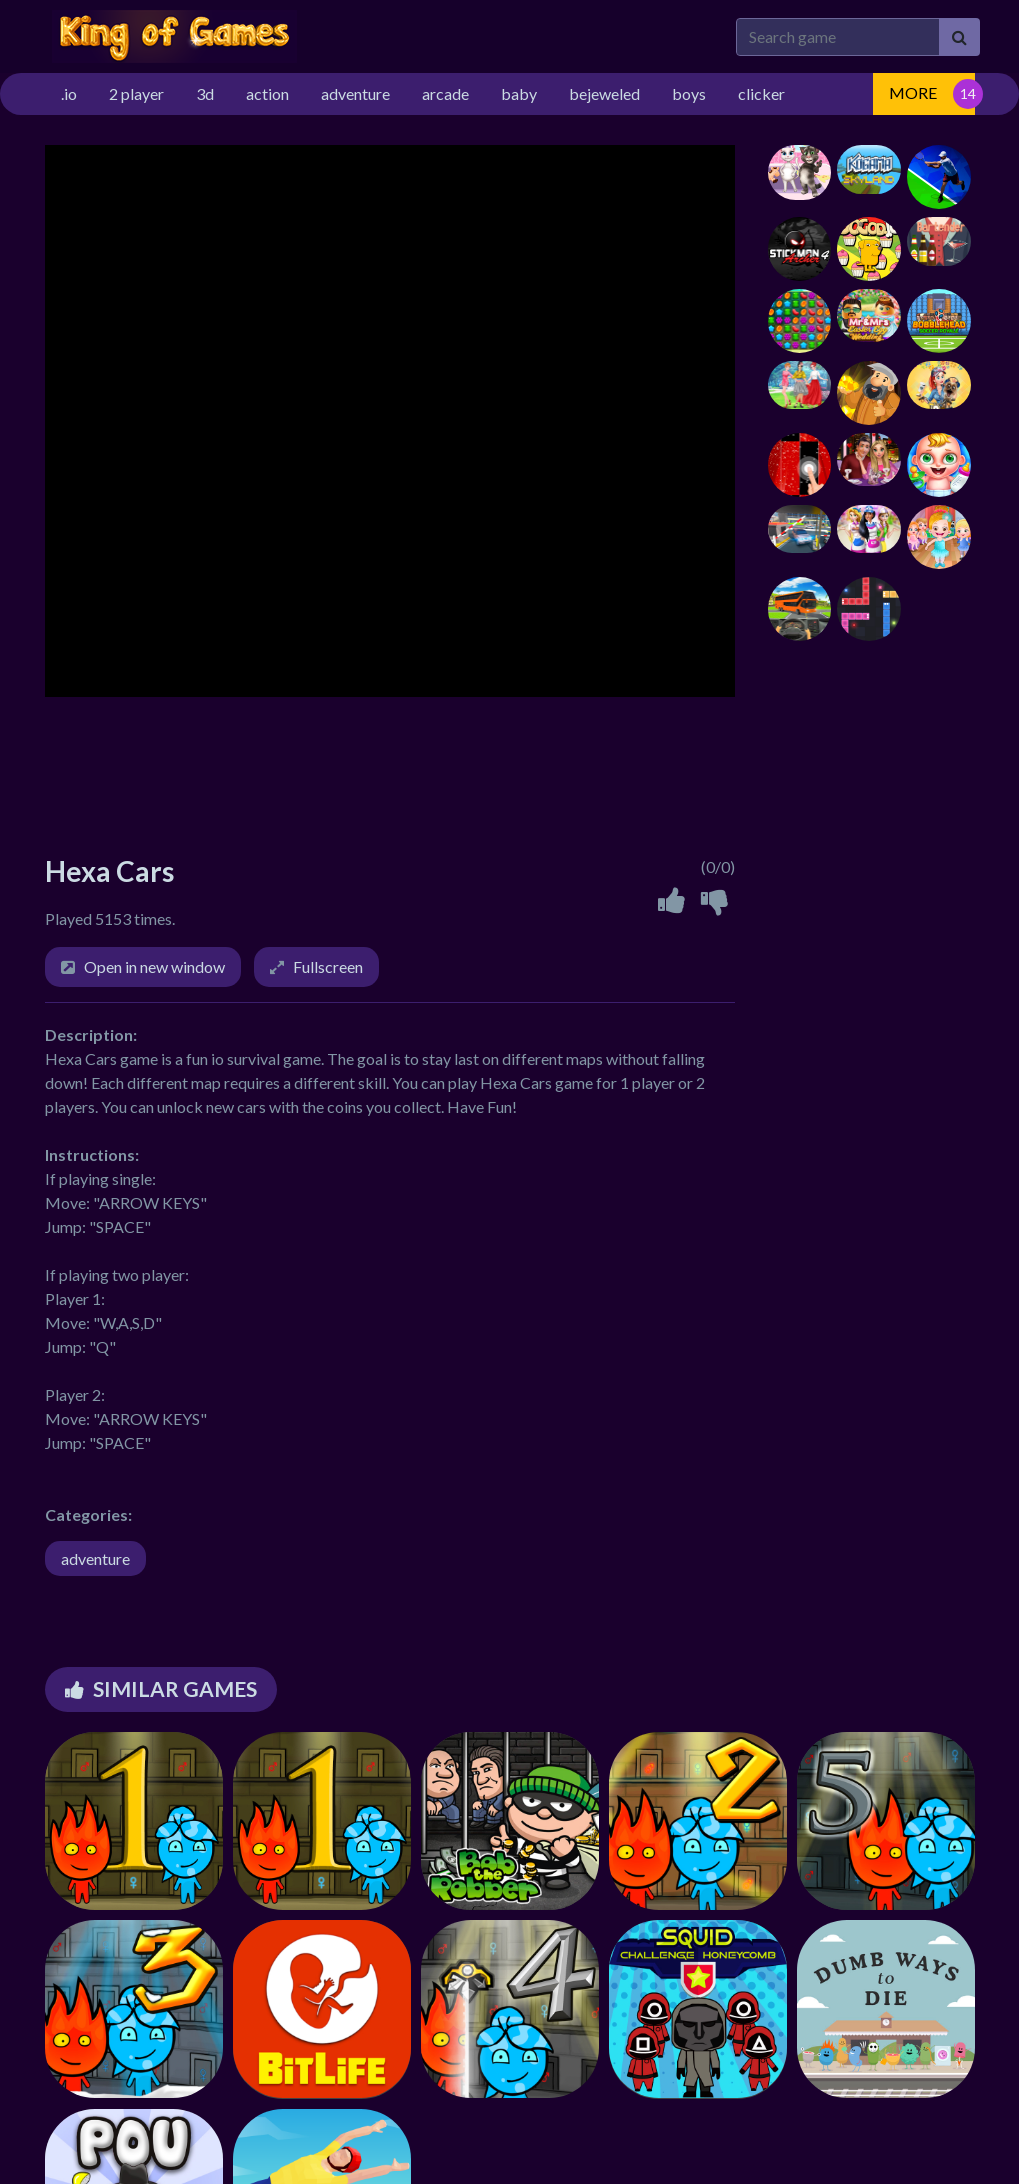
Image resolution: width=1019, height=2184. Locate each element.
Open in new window (154, 966)
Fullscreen (328, 966)
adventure (95, 1558)
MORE (913, 92)
